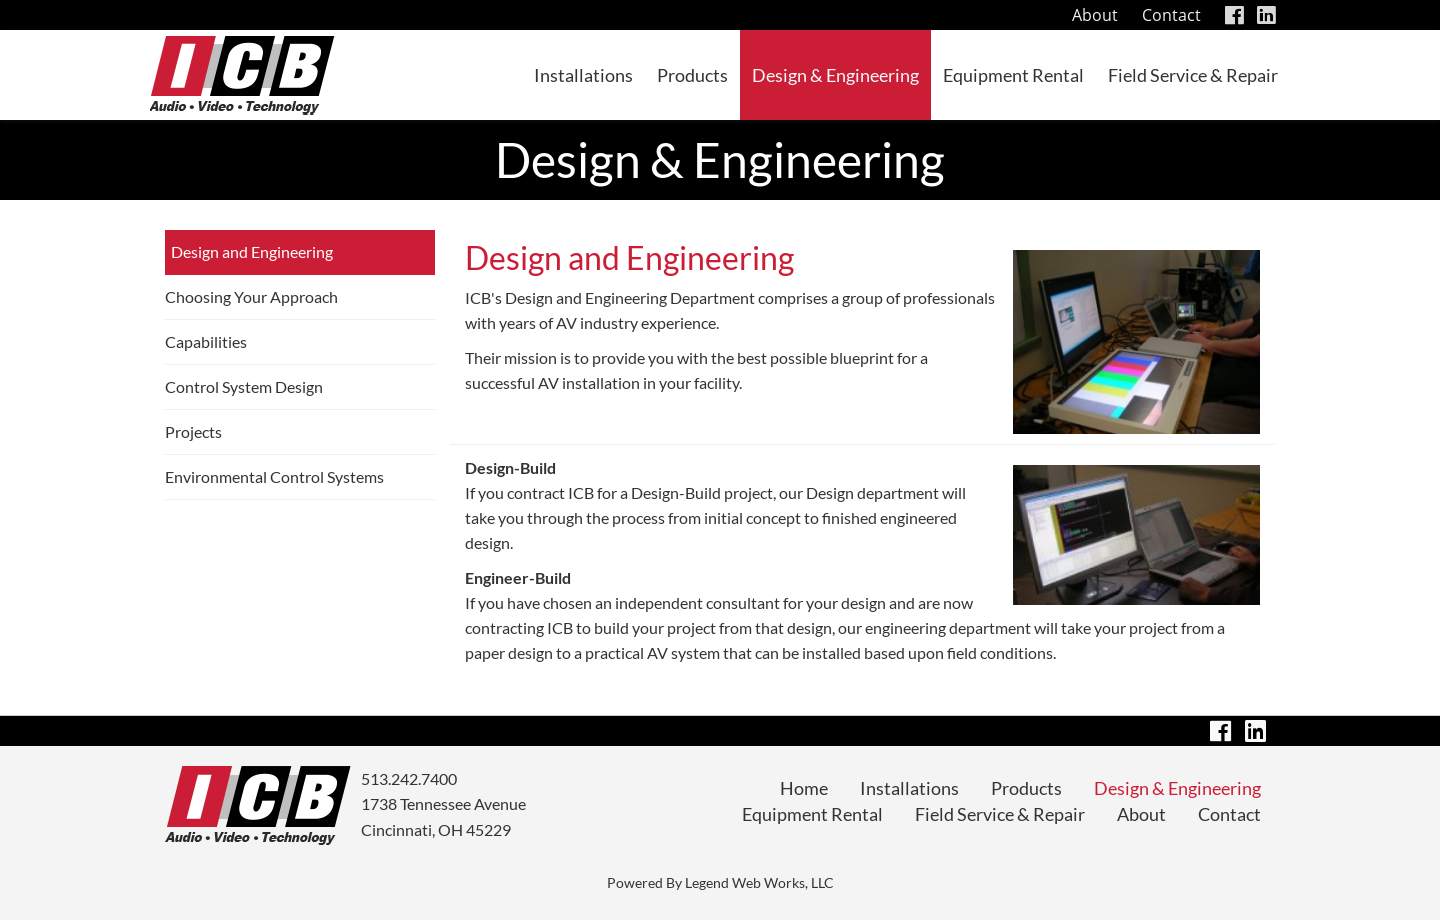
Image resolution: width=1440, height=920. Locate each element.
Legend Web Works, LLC (759, 882)
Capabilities (206, 341)
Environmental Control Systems (274, 476)
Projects (193, 431)
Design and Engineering (252, 251)
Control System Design (244, 386)
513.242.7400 (409, 778)
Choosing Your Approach (251, 296)
